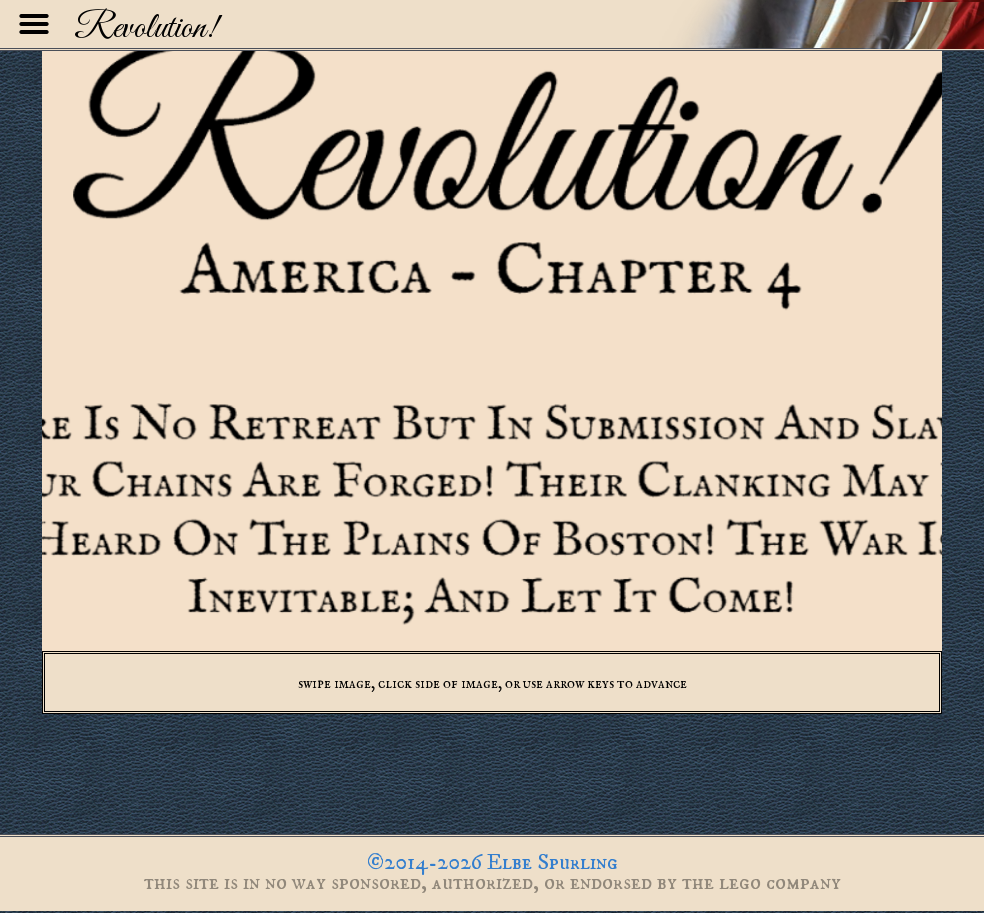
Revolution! (146, 29)
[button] (34, 24)
